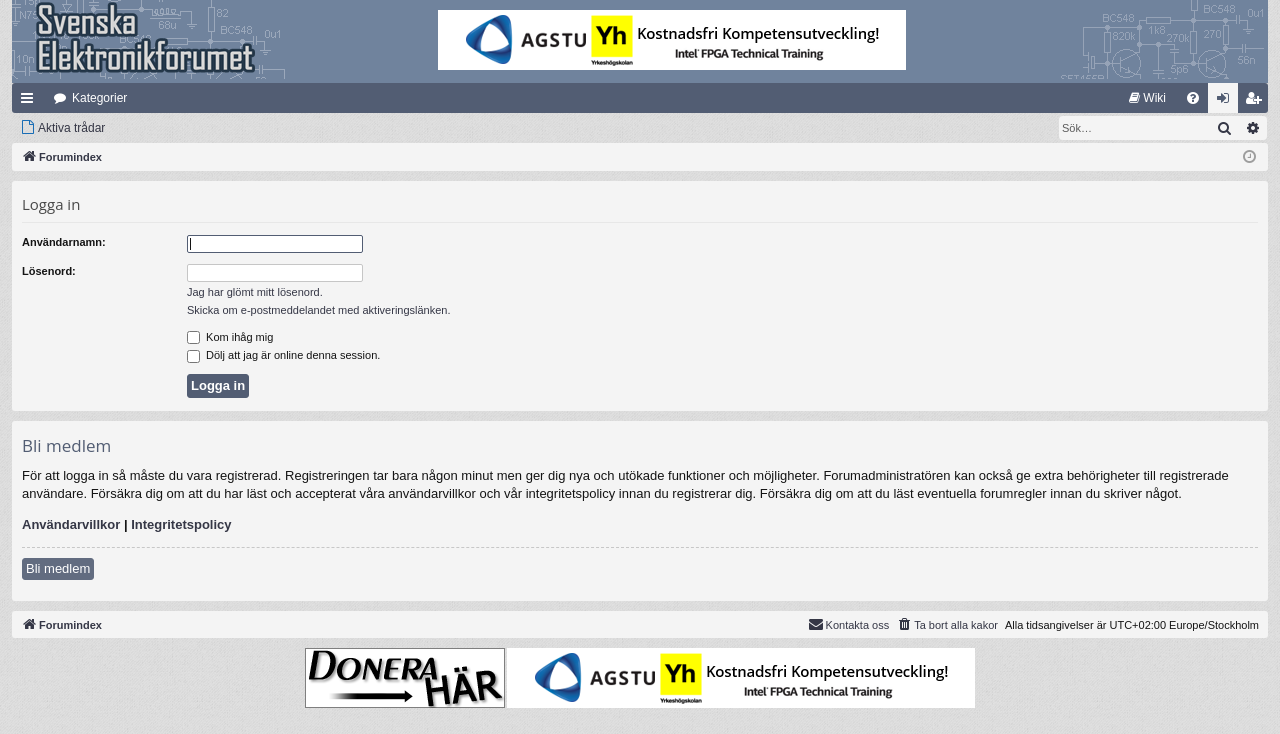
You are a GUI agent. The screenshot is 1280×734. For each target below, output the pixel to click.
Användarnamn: (64, 242)
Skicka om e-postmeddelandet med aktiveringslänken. (319, 310)
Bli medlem (58, 568)
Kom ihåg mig (230, 337)
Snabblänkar (31, 102)
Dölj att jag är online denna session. (283, 355)
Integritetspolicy (181, 524)
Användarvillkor (71, 524)
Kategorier (99, 98)
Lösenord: (49, 271)
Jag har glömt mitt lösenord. (255, 292)
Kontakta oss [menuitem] (849, 624)
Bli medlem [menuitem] (1257, 102)
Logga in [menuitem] (1227, 102)
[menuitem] (1147, 98)
